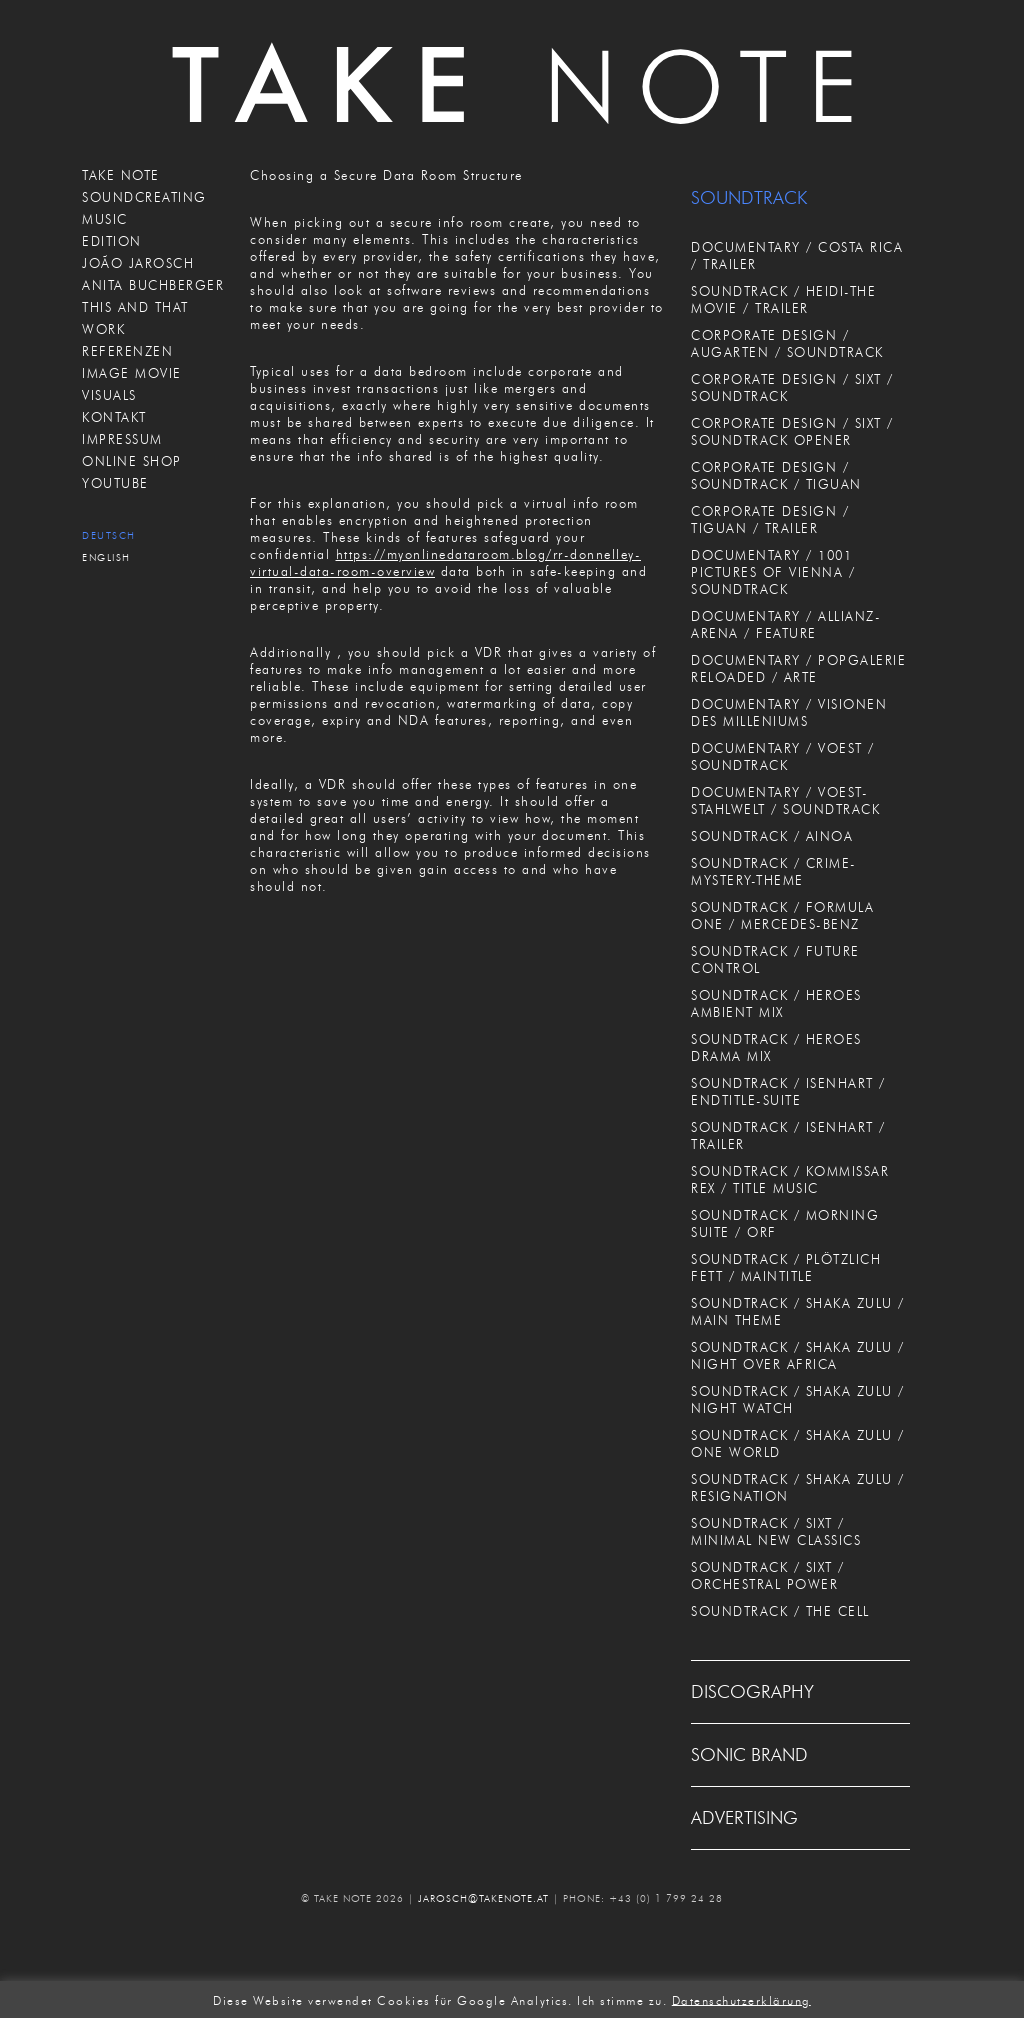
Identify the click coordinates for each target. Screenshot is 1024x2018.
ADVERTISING (744, 1818)
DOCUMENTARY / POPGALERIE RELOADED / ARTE (798, 668)
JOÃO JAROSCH (138, 263)
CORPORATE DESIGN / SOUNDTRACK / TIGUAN (776, 475)
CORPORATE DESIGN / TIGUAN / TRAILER (770, 519)
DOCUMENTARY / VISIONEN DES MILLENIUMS (789, 712)
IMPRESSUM (122, 439)
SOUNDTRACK (749, 198)
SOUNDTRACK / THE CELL (780, 1611)
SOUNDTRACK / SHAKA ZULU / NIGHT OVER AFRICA (798, 1355)
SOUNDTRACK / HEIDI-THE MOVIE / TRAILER (783, 299)
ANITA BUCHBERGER (153, 285)
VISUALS (109, 395)
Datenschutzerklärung (741, 1999)
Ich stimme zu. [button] (622, 1999)
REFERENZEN (127, 351)
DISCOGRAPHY (752, 1692)
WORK (103, 329)
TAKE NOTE (121, 175)
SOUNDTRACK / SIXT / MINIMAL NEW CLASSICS (776, 1531)
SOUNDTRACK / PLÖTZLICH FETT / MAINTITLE (786, 1267)
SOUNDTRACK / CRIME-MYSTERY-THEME (774, 871)
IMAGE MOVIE (132, 373)
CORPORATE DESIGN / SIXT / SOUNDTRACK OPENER (792, 431)
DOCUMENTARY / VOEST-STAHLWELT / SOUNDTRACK (785, 800)
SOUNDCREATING (144, 197)
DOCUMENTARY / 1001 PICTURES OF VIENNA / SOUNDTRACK (773, 572)
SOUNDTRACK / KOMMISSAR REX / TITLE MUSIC (790, 1179)
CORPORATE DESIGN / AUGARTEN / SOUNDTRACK (787, 343)
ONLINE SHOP (132, 461)
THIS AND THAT (135, 307)
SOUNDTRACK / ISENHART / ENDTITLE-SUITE (788, 1091)
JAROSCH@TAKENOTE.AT (483, 1898)
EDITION (112, 241)
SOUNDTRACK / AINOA (772, 836)
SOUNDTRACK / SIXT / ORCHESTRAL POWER (768, 1575)
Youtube (115, 483)
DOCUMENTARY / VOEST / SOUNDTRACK (783, 756)
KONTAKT (114, 417)
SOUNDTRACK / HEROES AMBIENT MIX (776, 1003)
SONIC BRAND (749, 1755)
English (106, 557)
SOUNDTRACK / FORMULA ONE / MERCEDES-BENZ (782, 915)
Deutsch (109, 535)
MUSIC (105, 219)
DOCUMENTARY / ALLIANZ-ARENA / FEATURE (786, 624)
